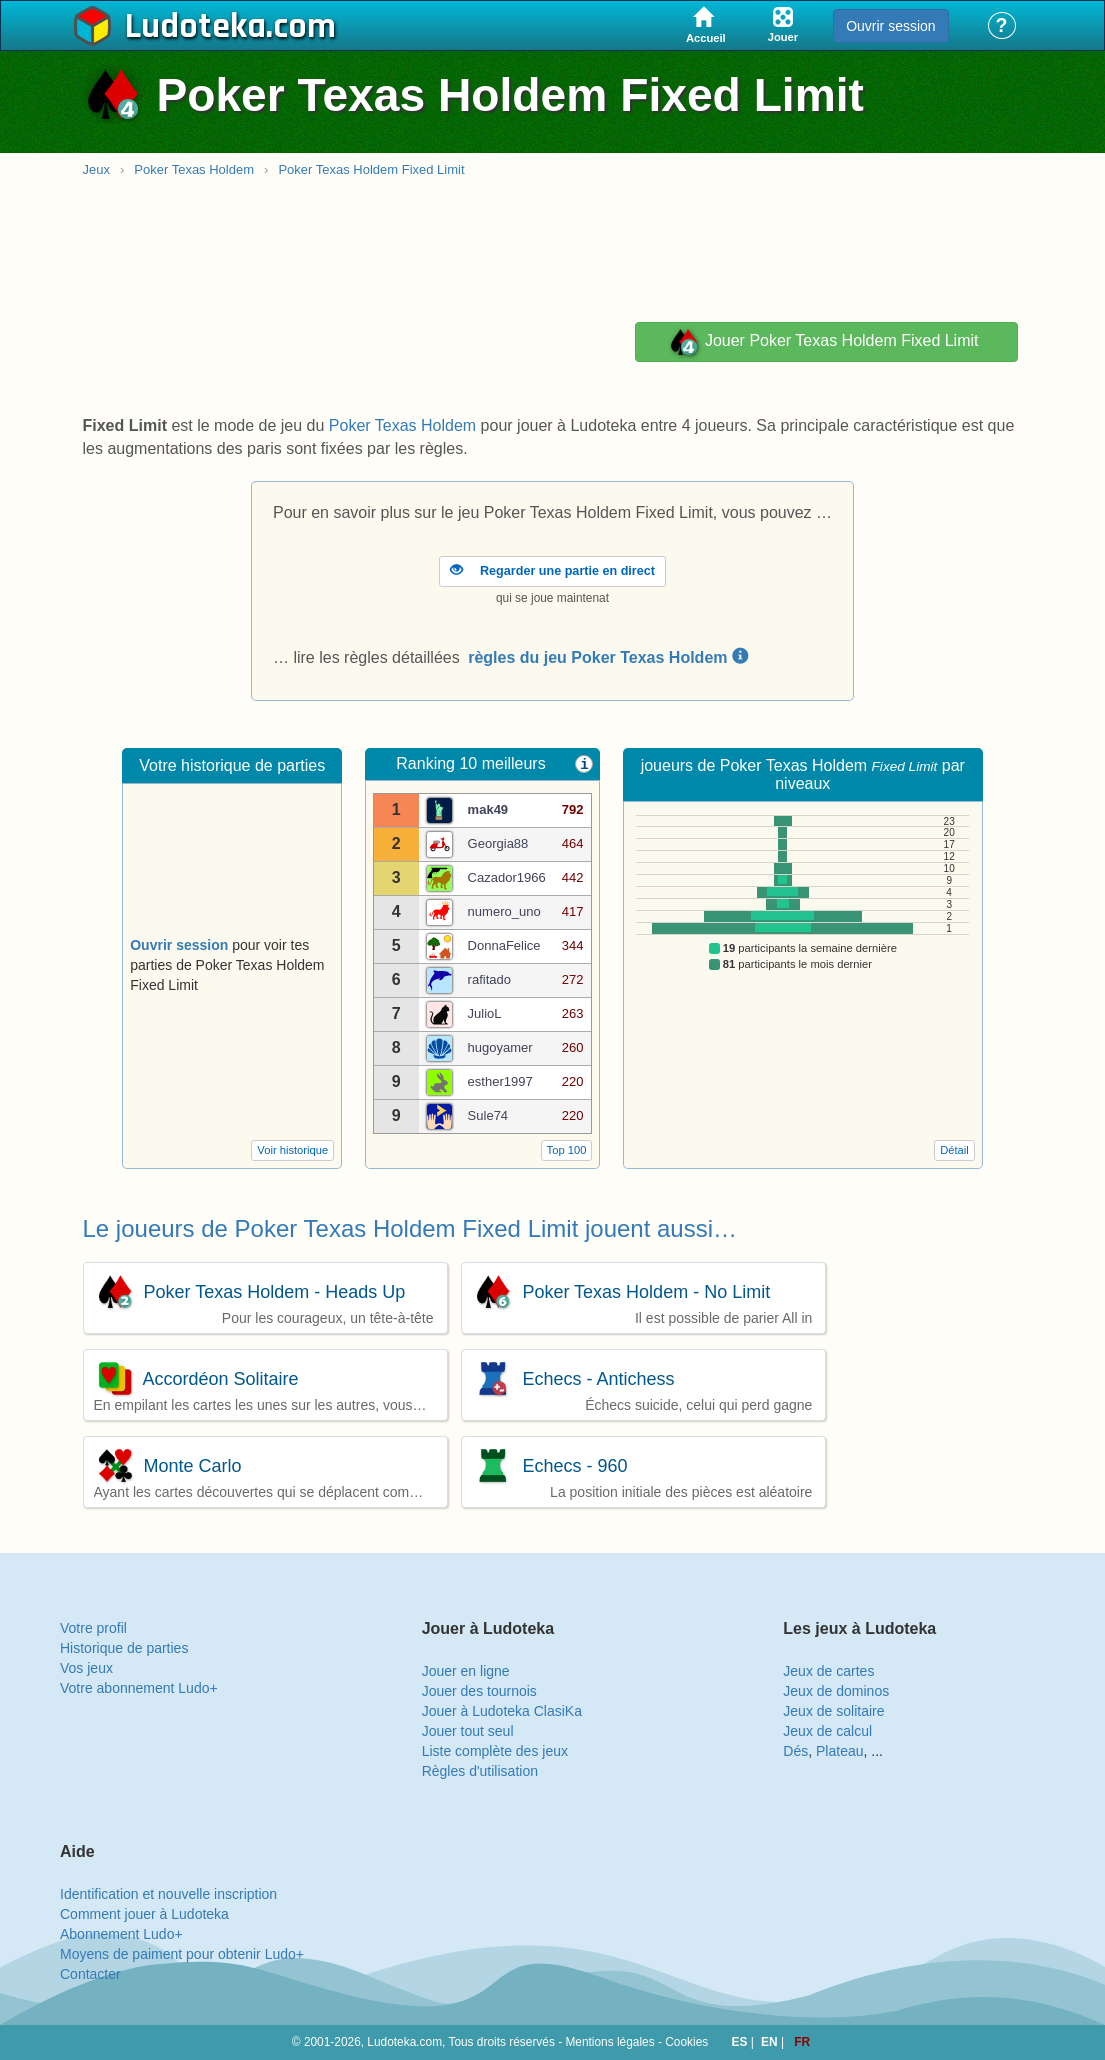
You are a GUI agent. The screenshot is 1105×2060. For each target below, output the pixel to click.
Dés (795, 1751)
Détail (954, 1150)
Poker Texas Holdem (194, 169)
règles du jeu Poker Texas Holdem (608, 657)
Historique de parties (124, 1648)
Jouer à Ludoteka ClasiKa (502, 1711)
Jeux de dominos (836, 1691)
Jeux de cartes (828, 1671)
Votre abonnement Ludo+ (139, 1688)
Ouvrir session (890, 26)
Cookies (686, 2042)
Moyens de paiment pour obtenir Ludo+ (182, 1954)
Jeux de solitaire (833, 1711)
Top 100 (567, 1150)
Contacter (90, 1974)
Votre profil (93, 1628)
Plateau (839, 1751)
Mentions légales (609, 2042)
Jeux (96, 169)
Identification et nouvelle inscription (168, 1894)
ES (741, 2042)
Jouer (823, 342)
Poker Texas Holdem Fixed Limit (371, 169)
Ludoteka (195, 27)
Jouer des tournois (479, 1691)
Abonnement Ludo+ (121, 1934)
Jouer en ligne (466, 1671)
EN (771, 2042)
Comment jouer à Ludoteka (144, 1914)
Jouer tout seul (468, 1731)
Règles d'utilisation (480, 1771)
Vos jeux (86, 1668)
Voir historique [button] (292, 1150)
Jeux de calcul (827, 1731)
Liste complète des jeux (495, 1751)
